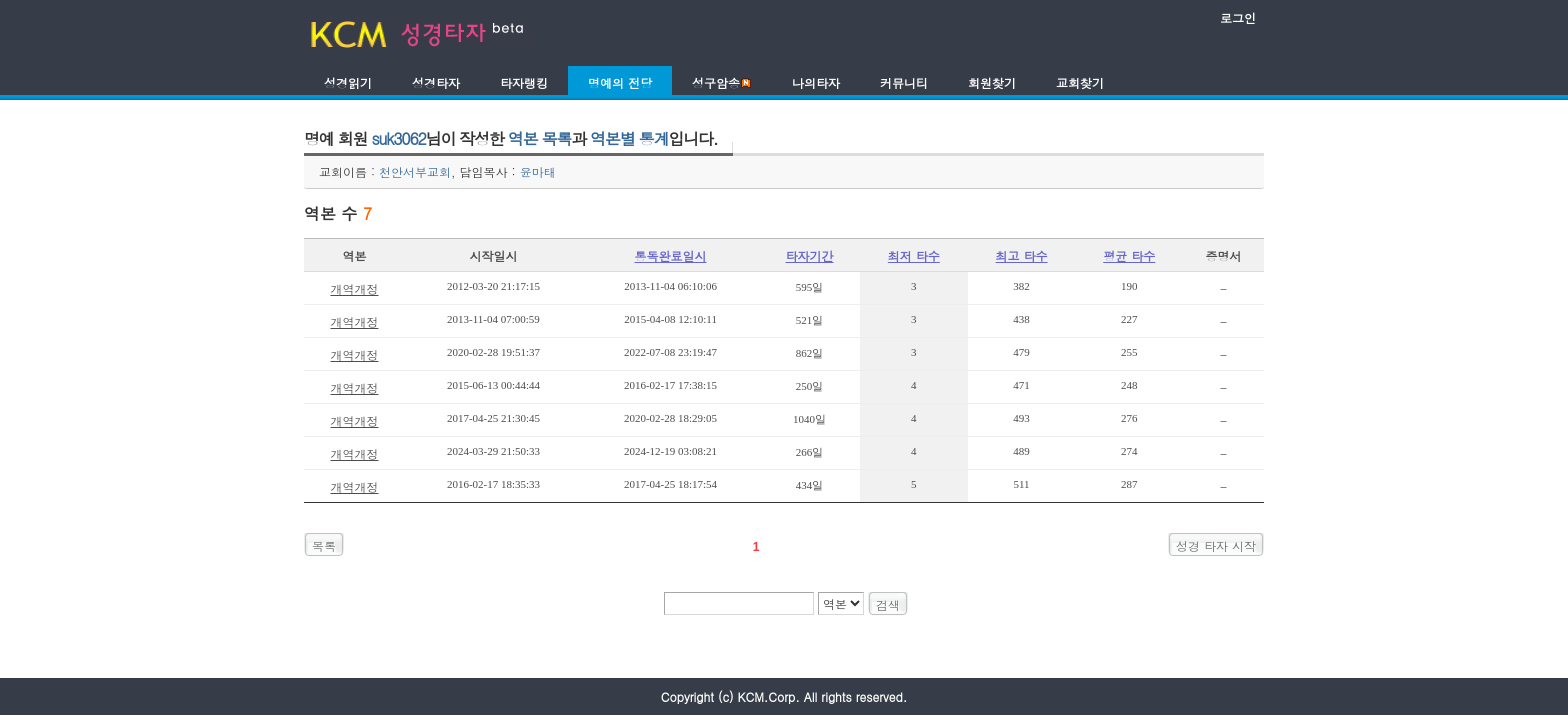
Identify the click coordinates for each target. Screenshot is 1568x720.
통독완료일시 (671, 255)
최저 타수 (914, 255)
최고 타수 (1022, 255)
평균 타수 (1129, 255)
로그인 (1238, 17)
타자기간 (810, 255)
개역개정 (354, 288)
